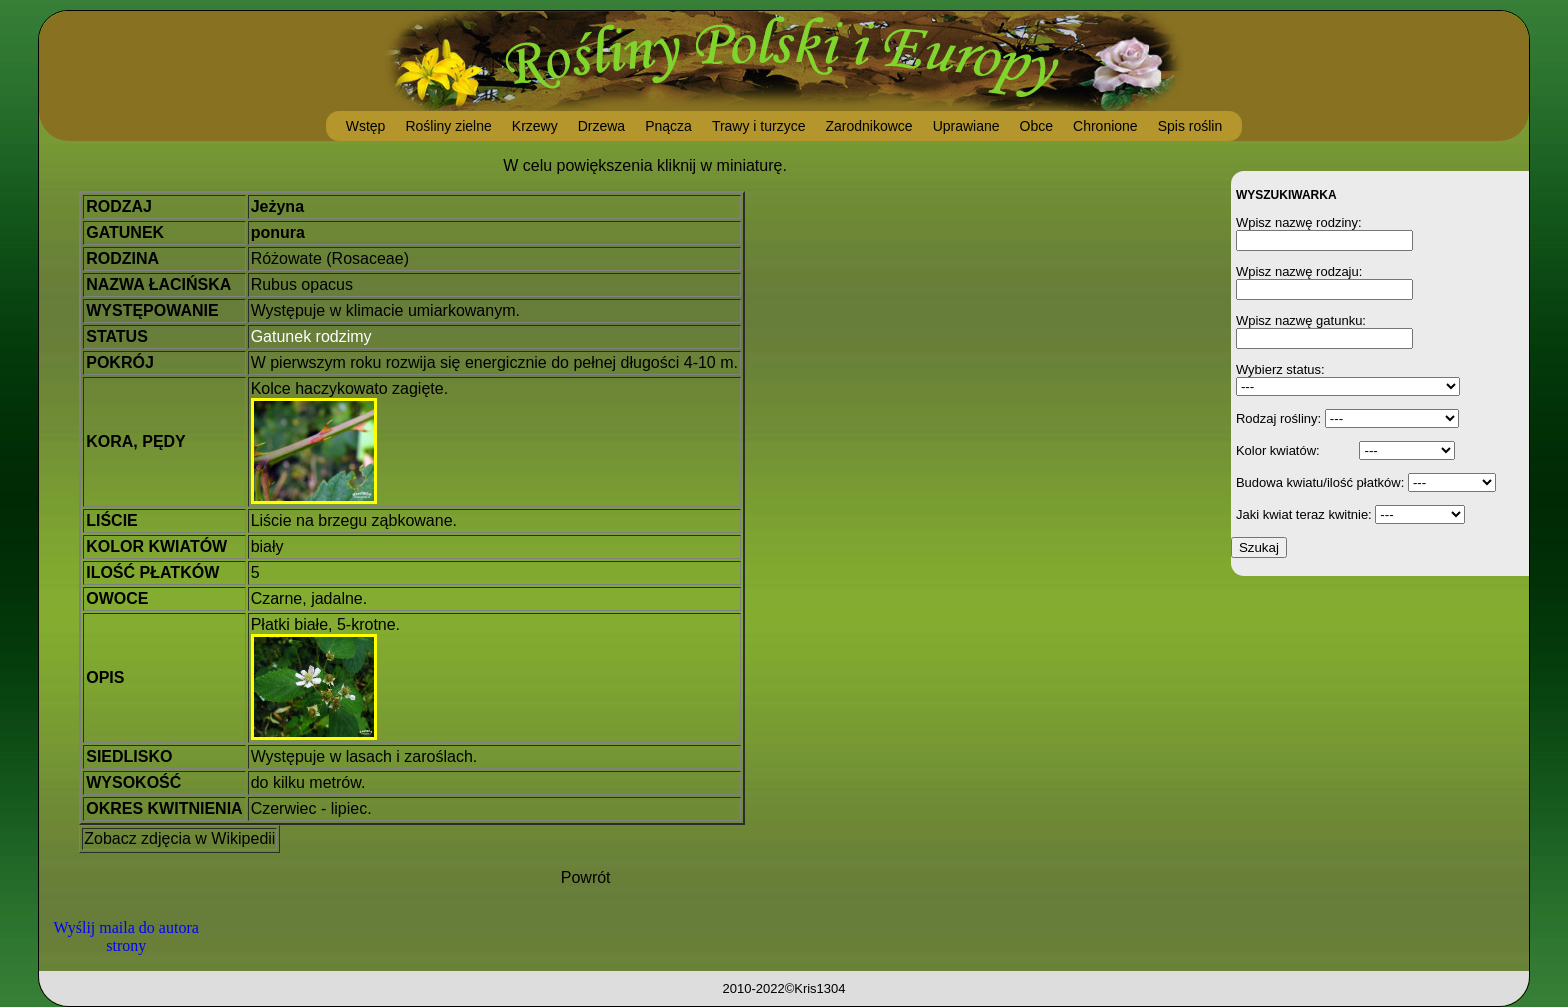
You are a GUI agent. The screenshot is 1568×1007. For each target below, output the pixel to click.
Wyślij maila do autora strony (126, 936)
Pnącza (668, 126)
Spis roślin (1190, 126)
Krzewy (535, 126)
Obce (1036, 126)
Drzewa (601, 126)
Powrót (586, 877)
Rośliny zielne (448, 126)
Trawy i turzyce (759, 126)
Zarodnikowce (868, 126)
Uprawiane (966, 126)
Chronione (1105, 126)
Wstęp (366, 126)
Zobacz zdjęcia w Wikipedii (179, 838)
